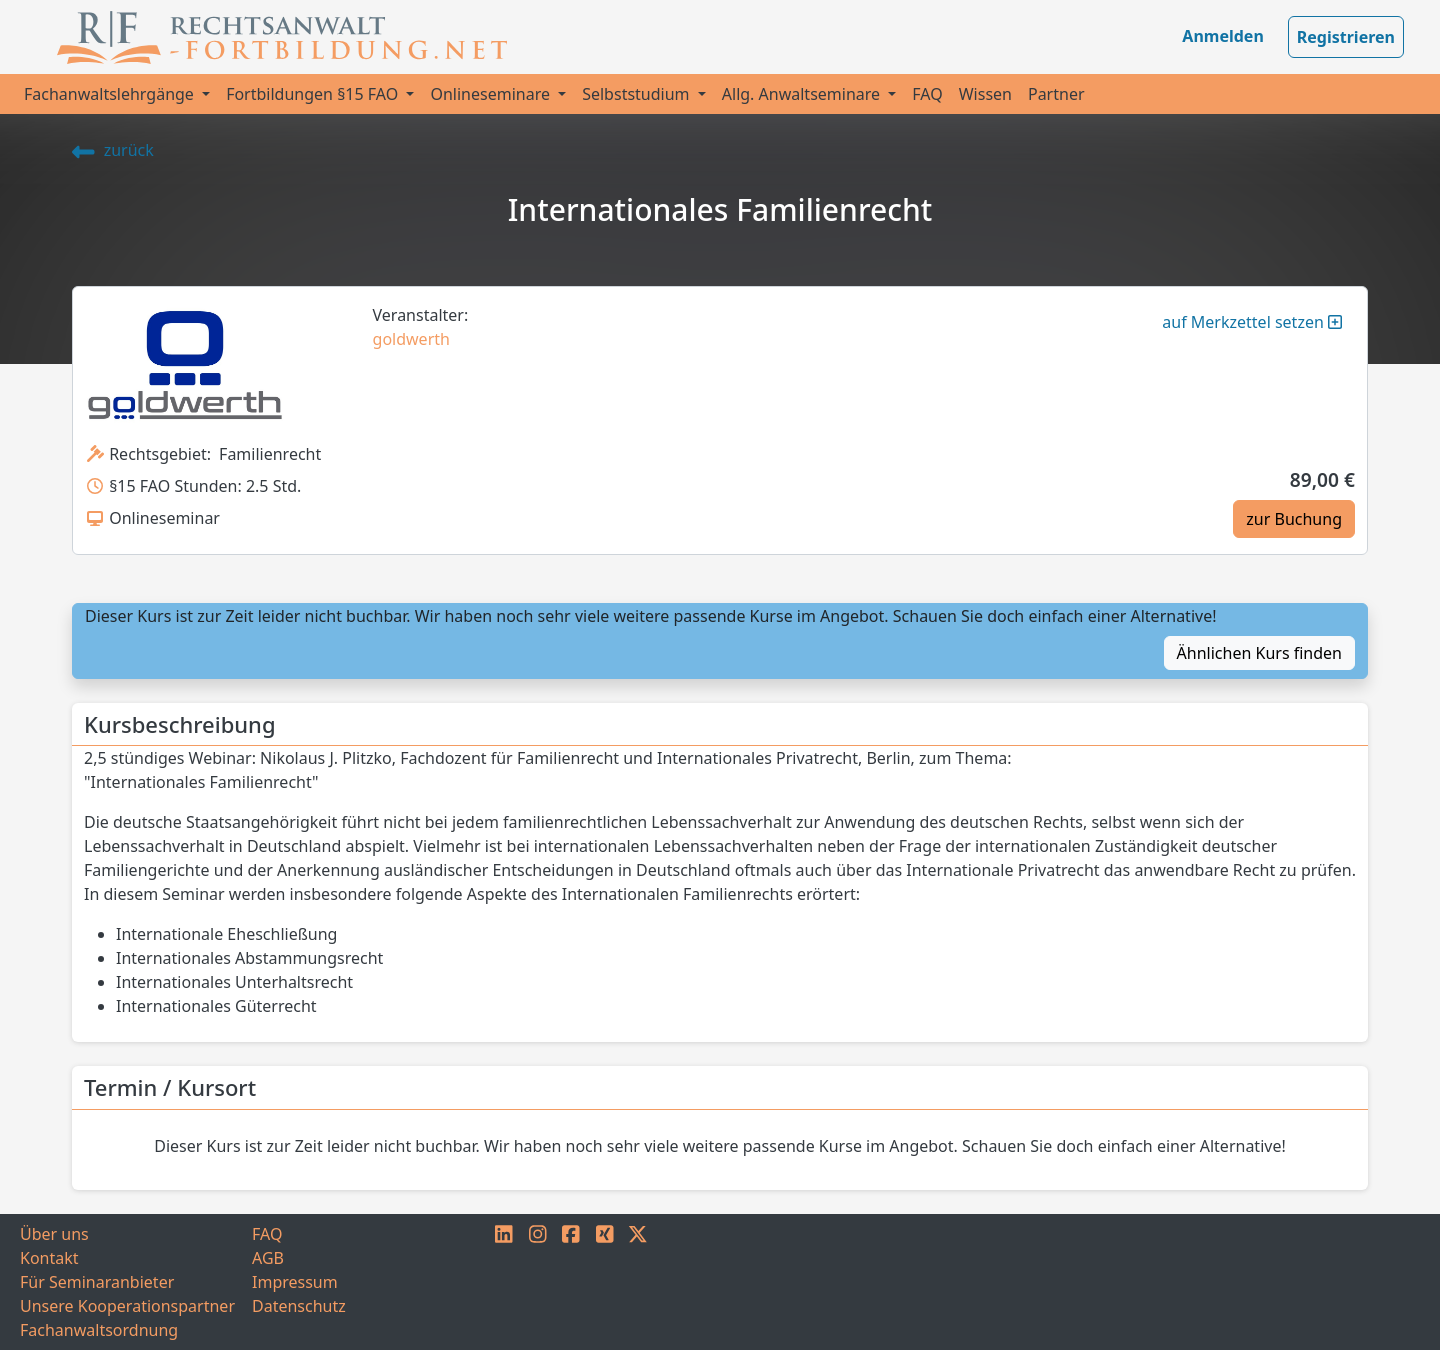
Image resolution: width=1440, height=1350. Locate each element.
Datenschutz (299, 1306)
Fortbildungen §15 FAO (314, 94)
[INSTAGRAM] (538, 1282)
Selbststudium (638, 94)
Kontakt (49, 1258)
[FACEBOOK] (571, 1282)
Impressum (295, 1282)
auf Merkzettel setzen (1252, 322)
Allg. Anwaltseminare (803, 94)
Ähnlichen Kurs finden (1259, 653)
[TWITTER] (638, 1282)
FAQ (927, 94)
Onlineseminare (492, 94)
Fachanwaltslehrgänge (111, 94)
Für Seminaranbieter (97, 1282)
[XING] (605, 1282)
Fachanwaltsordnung (99, 1330)
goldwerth (411, 339)
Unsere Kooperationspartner (127, 1306)
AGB (268, 1258)
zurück (113, 150)
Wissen (985, 94)
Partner (1056, 94)
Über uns (54, 1234)
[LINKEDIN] (504, 1282)
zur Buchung (1294, 519)
